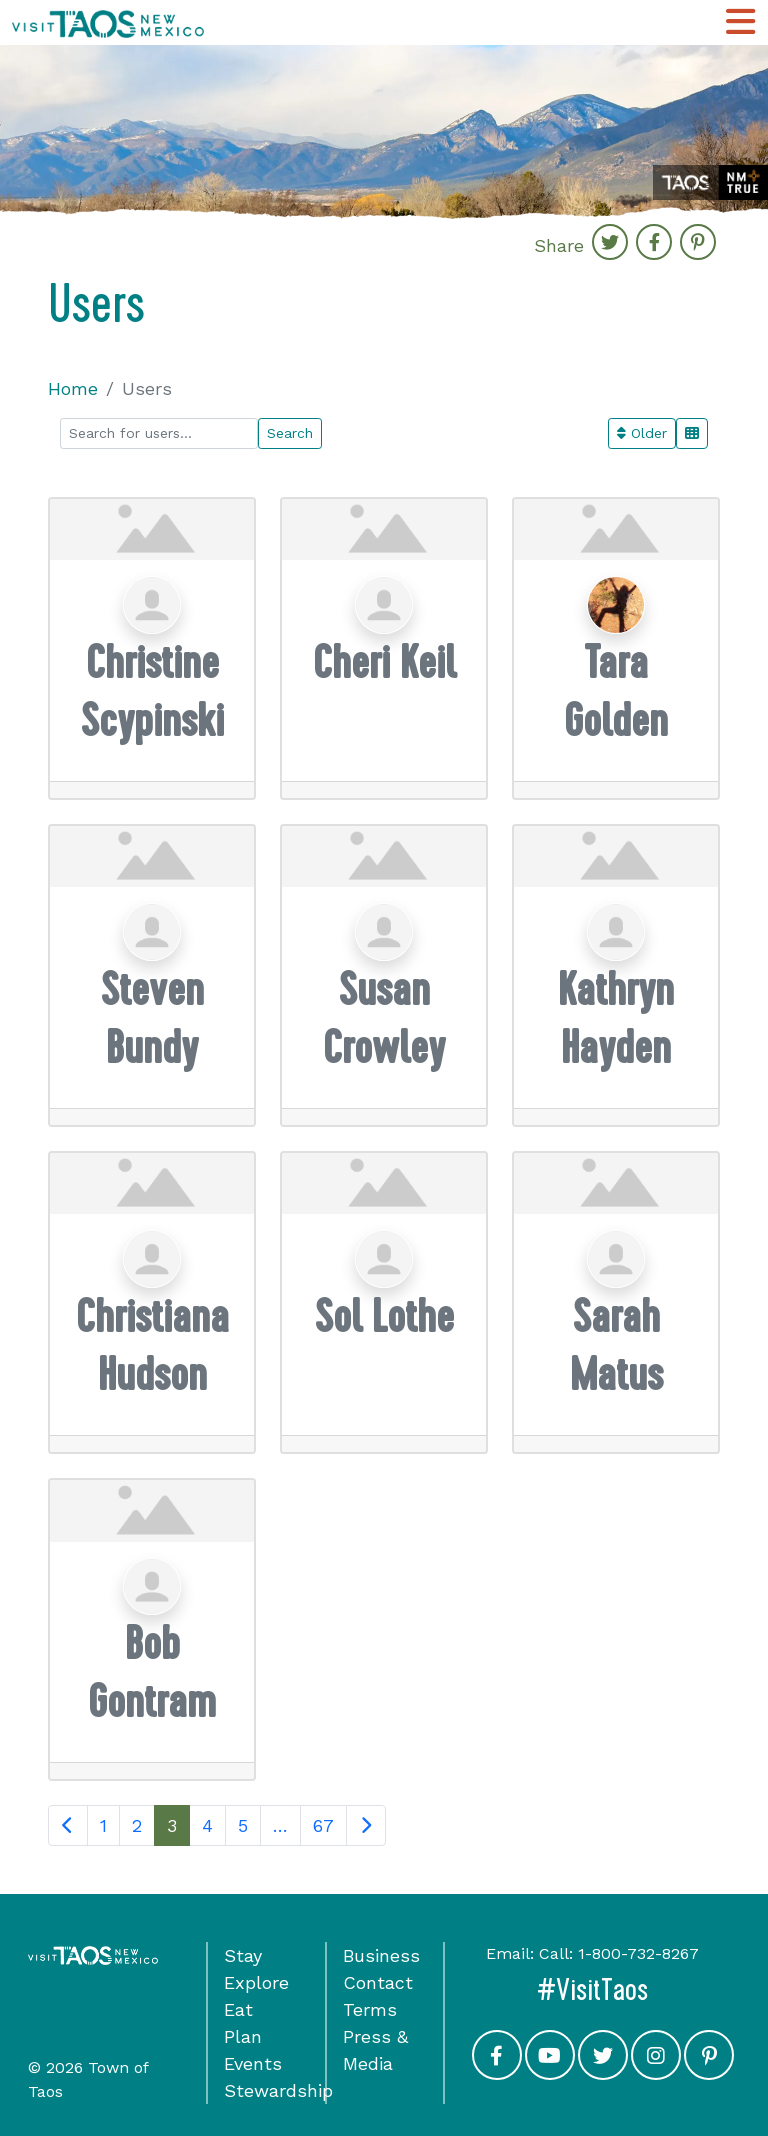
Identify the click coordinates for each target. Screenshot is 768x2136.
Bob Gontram (152, 1672)
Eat (238, 2009)
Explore (256, 1982)
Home (73, 388)
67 (323, 1825)
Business (381, 1955)
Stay (243, 1955)
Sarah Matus (616, 1345)
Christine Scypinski (152, 691)
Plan (243, 2036)
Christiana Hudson (152, 1345)
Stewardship (278, 2090)
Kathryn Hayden (616, 1018)
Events (253, 2063)
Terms (370, 2009)
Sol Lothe (384, 1316)
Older (642, 433)
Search (290, 433)
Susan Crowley (384, 1018)
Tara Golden (616, 691)
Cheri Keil (384, 662)
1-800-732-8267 (638, 1953)
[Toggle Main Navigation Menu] (740, 22)
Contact (378, 1982)
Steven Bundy (152, 1018)
